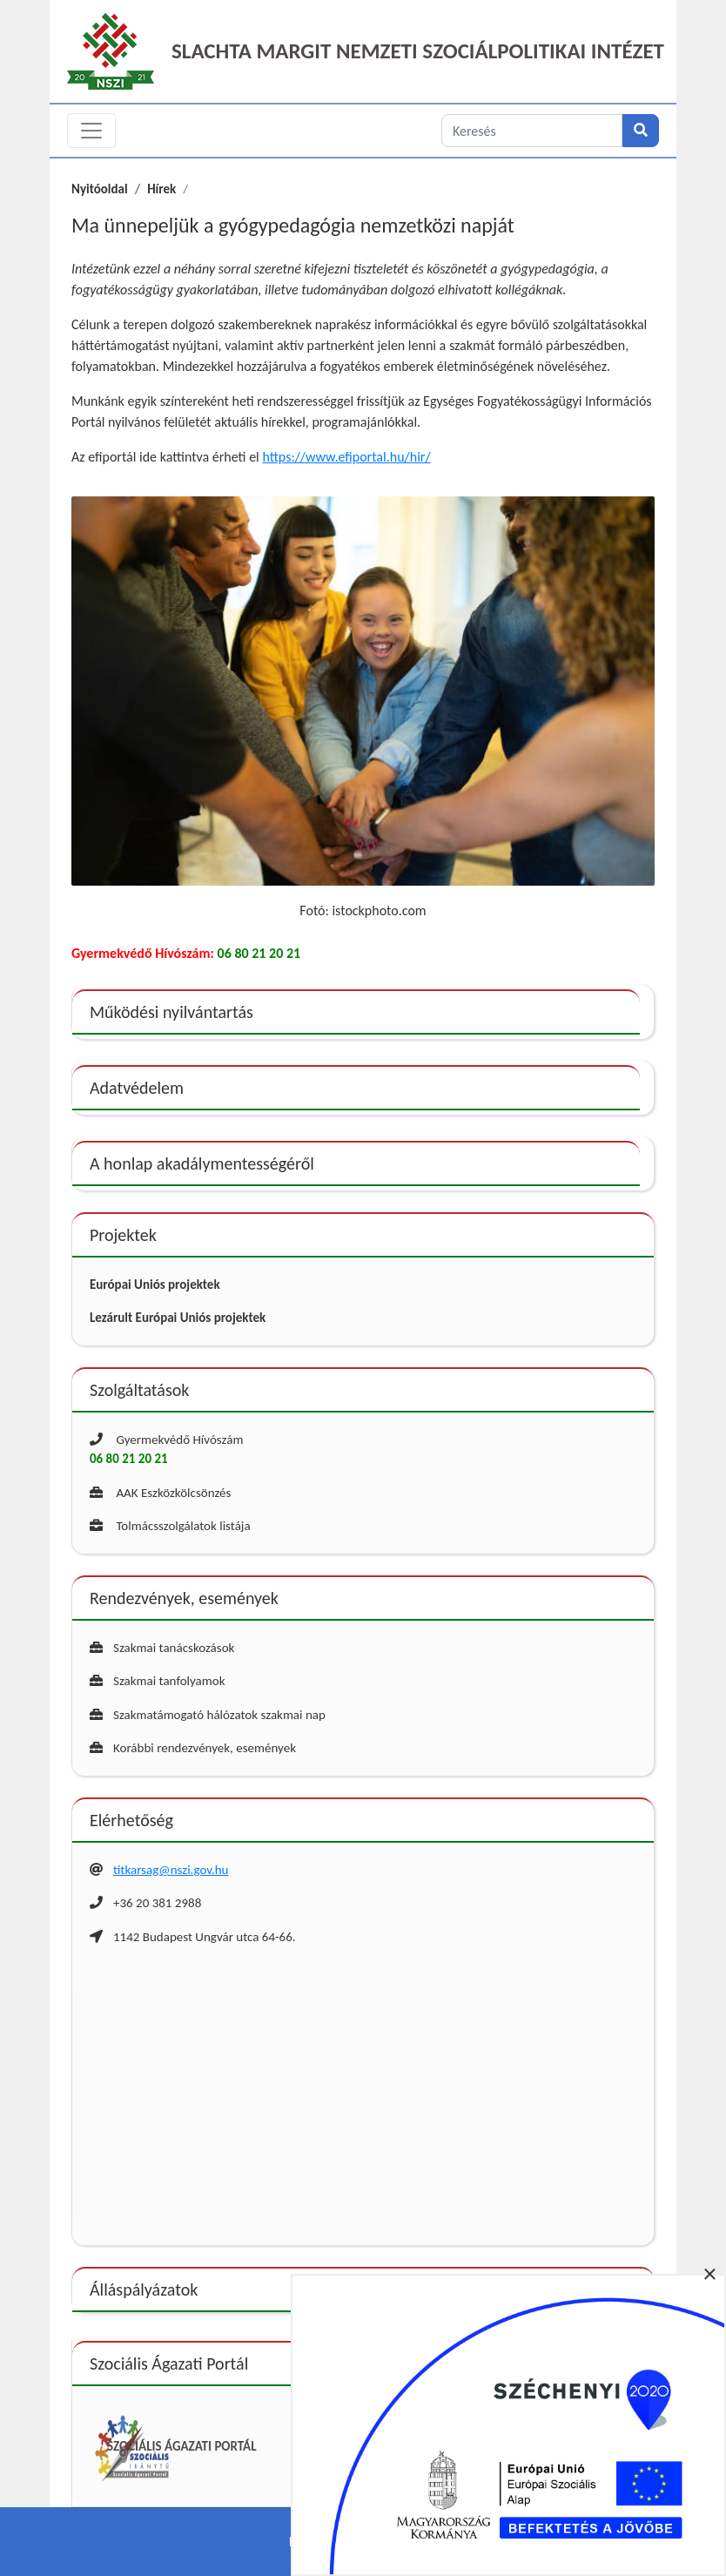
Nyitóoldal (99, 189)
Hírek (161, 189)
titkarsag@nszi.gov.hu (170, 1870)
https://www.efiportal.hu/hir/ (346, 456)
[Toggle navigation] (91, 130)
